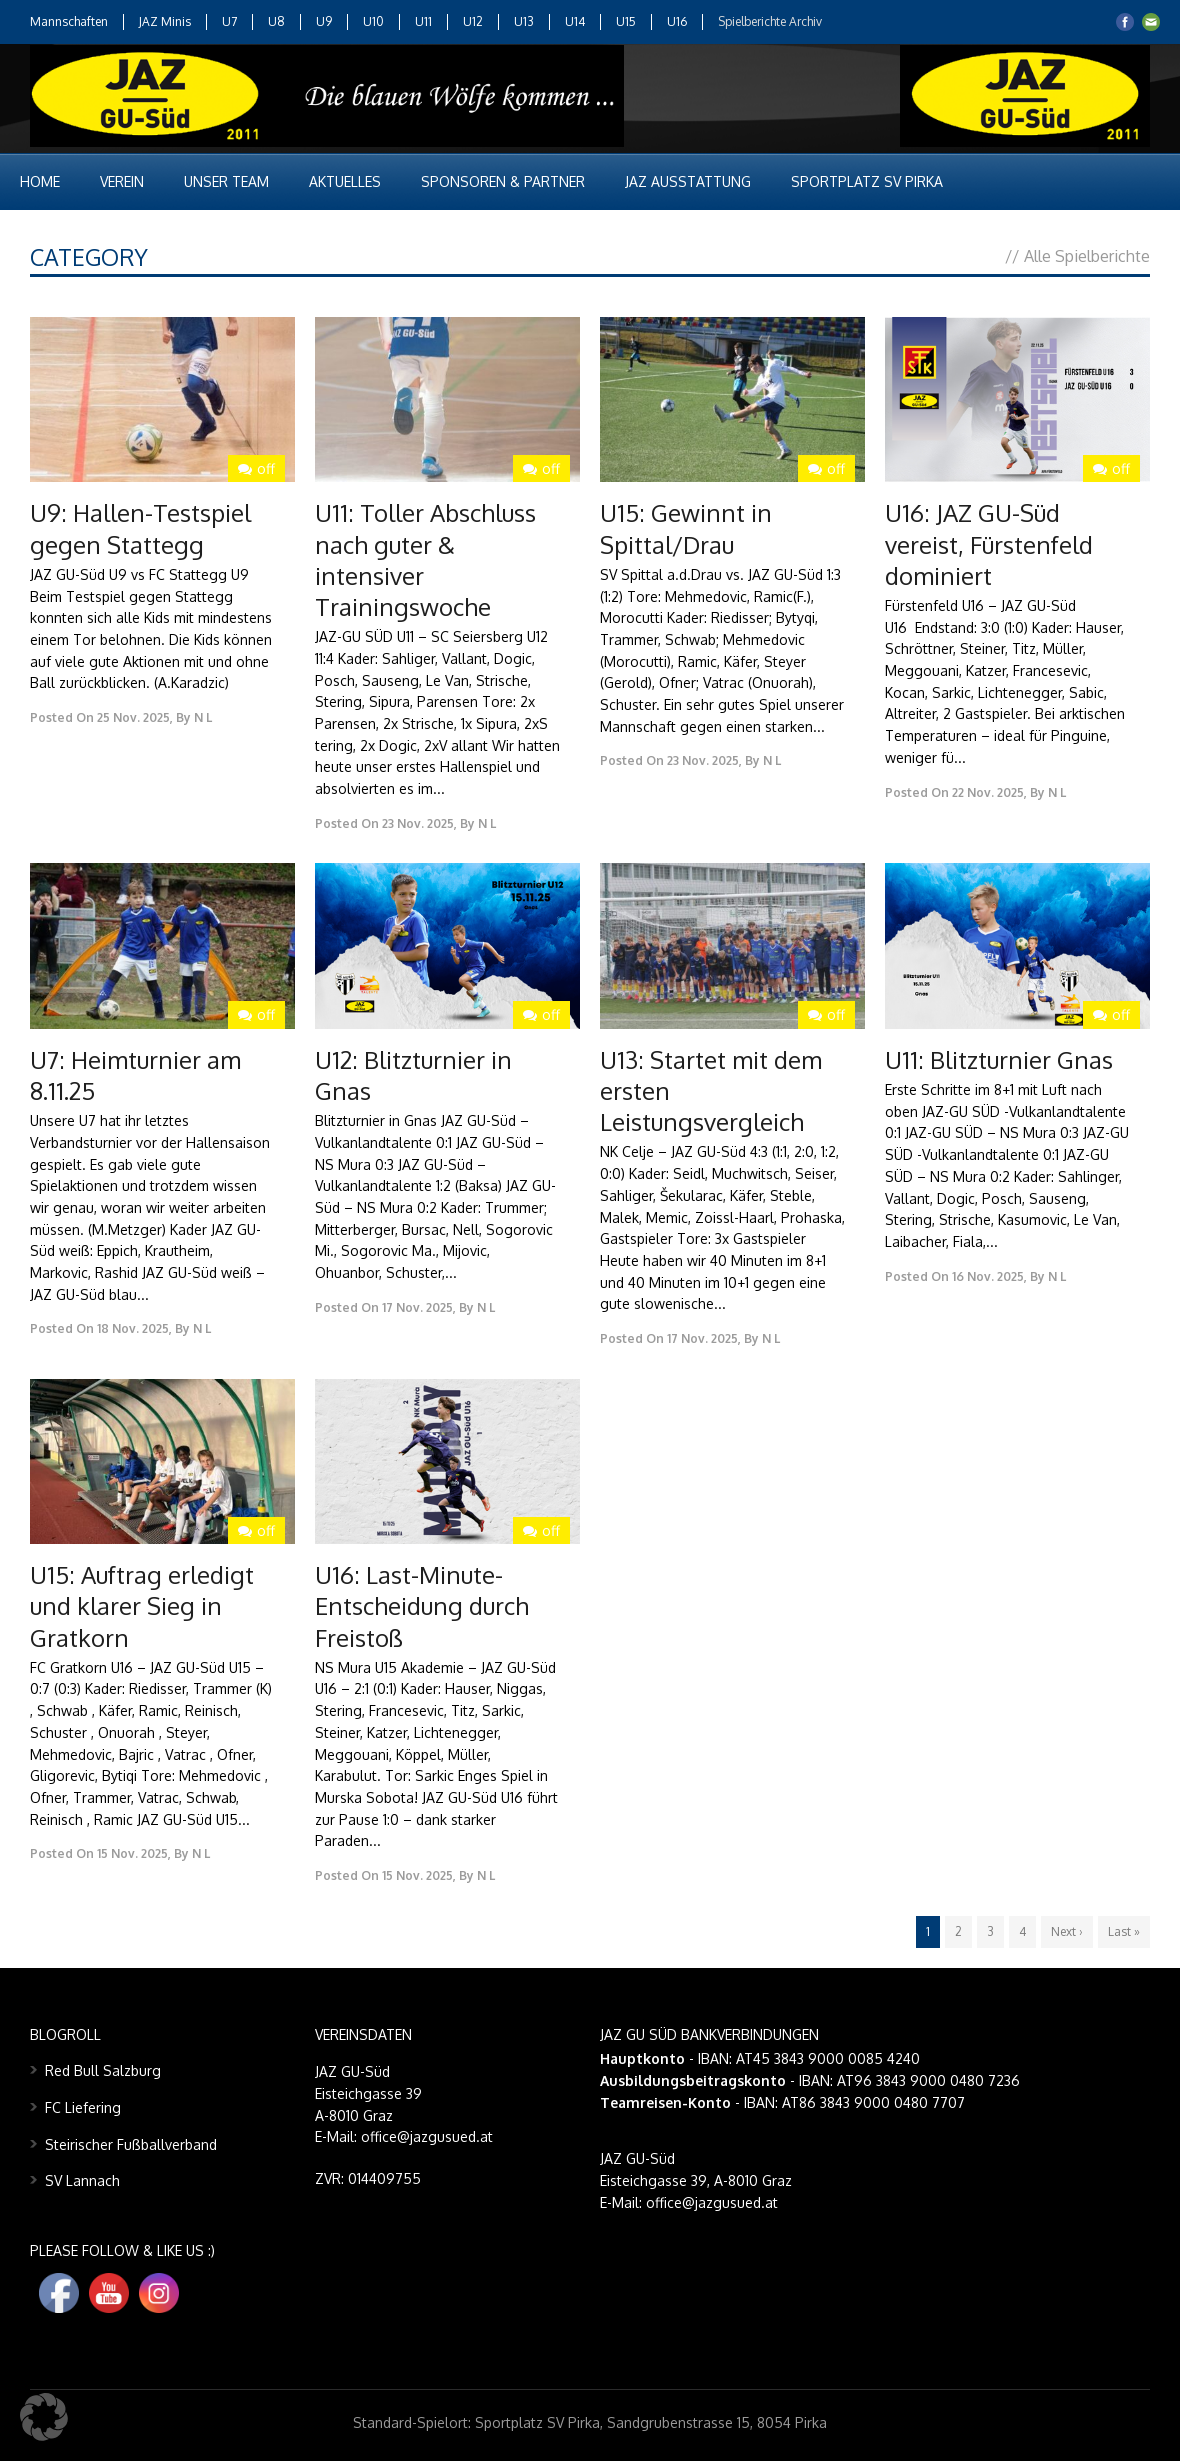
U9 (324, 21)
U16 (677, 21)
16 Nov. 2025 (988, 1276)
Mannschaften (69, 21)
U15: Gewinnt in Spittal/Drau (686, 528)
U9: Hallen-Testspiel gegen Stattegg (140, 528)
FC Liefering (83, 2107)
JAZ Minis (165, 21)
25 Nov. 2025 (133, 717)
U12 (473, 21)
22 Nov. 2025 (988, 792)
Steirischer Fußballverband (131, 2144)
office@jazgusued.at (712, 2202)
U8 (276, 21)
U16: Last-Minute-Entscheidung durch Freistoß (422, 1605)
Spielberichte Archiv (770, 21)
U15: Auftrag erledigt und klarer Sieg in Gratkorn (142, 1605)
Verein (122, 181)
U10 (373, 21)
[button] (44, 2417)
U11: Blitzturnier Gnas (999, 1059)
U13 (524, 21)
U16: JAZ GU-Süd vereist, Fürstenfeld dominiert (989, 543)
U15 (626, 21)
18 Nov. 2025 (133, 1328)
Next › (1067, 1931)
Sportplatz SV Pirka (867, 181)
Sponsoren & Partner (503, 181)
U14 (575, 21)
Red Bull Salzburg (103, 2070)
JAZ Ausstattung (688, 181)
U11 (423, 21)
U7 (229, 21)
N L (203, 717)
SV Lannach (82, 2180)
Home (40, 181)
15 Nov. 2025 (132, 1853)
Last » (1124, 1931)
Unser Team (226, 181)
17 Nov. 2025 (417, 1307)
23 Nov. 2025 (418, 823)
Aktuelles (345, 181)
